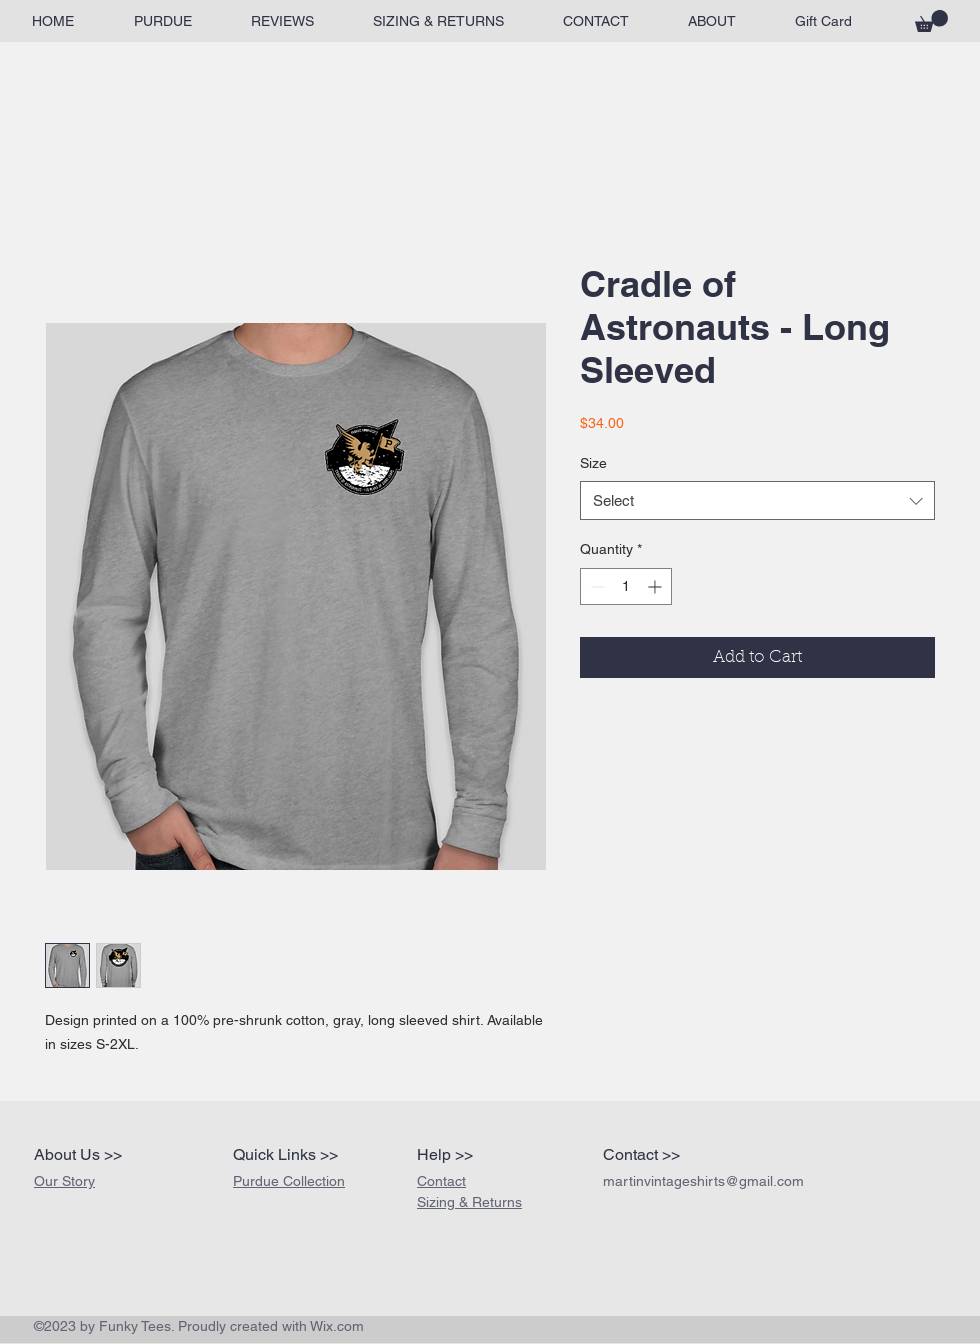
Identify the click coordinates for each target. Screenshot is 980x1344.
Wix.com (337, 1326)
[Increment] (656, 586)
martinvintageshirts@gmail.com (703, 1181)
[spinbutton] (626, 586)
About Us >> (78, 1154)
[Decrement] (595, 586)
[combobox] (757, 500)
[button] (931, 21)
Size (593, 463)
